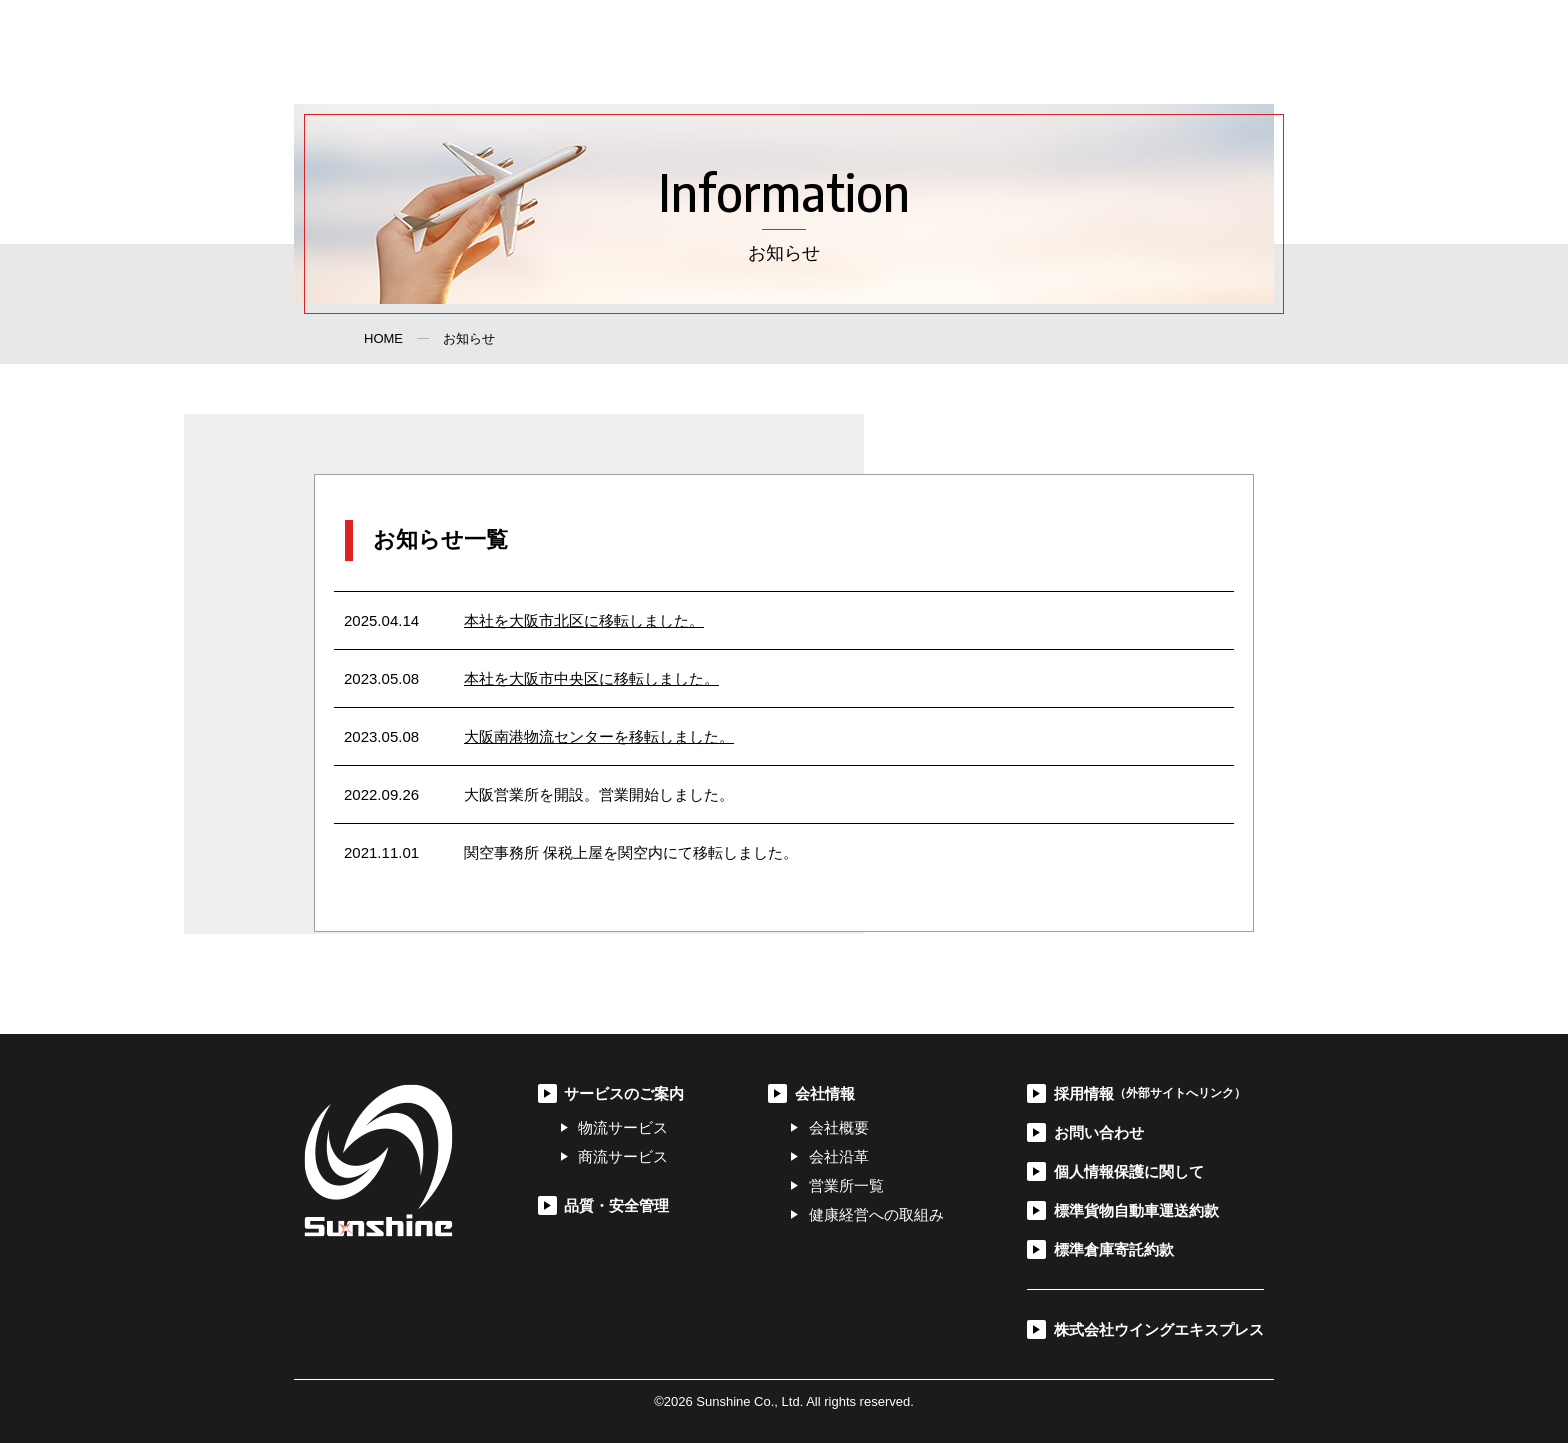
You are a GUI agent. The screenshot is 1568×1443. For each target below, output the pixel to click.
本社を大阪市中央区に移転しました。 (591, 678)
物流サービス (623, 1127)
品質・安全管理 (844, 52)
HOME (383, 338)
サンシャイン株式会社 (412, 52)
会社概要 (839, 1127)
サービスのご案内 (708, 52)
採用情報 (1039, 52)
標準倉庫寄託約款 (1114, 1249)
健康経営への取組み (876, 1214)
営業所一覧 (846, 1185)
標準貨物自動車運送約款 (1136, 1210)
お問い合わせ (1140, 52)
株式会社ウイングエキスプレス (1159, 1329)
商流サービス (623, 1156)
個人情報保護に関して (1129, 1171)
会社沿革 (839, 1156)
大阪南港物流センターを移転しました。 (599, 736)
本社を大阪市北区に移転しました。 (584, 620)
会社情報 (952, 52)
